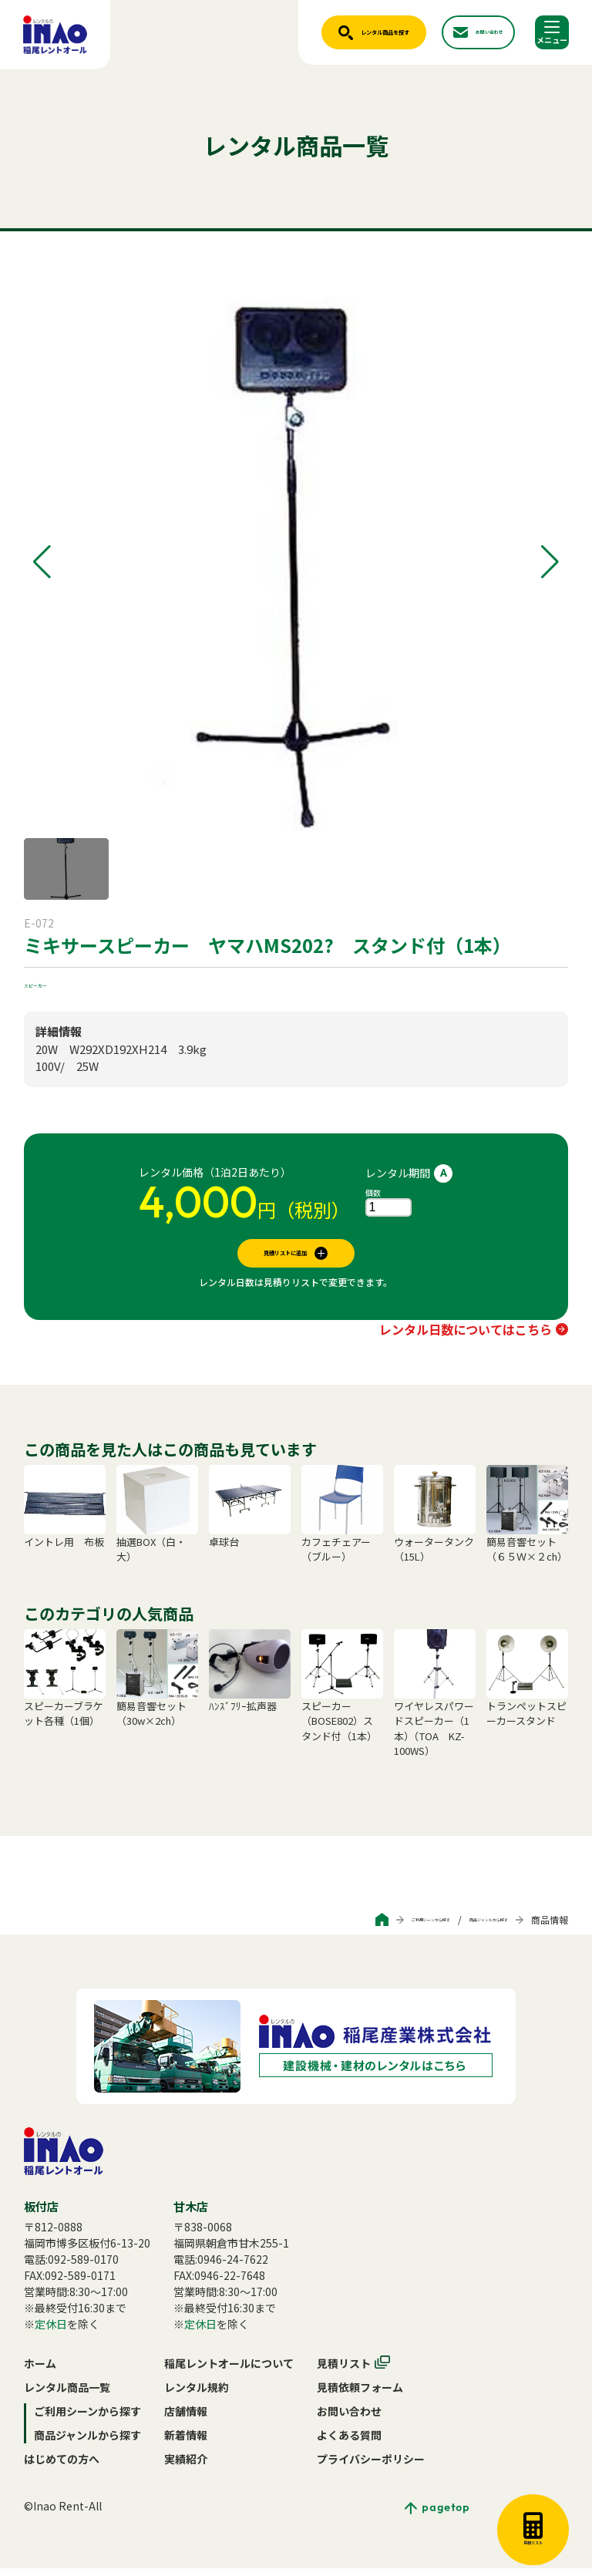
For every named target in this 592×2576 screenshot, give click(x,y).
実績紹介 (185, 2466)
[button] (42, 562)
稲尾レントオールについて (229, 2371)
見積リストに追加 (285, 1257)
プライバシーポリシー (371, 2466)
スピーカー (51, 983)
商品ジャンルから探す (462, 1927)
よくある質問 (349, 2442)
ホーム (40, 2371)
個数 (373, 1192)
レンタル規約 (196, 2395)
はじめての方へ (61, 2466)
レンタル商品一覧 (67, 2395)
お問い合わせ (349, 2418)
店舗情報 (185, 2418)
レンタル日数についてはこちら (465, 1337)
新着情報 (185, 2442)
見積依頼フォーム (360, 2395)
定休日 (51, 2331)
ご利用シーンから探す (351, 1927)
